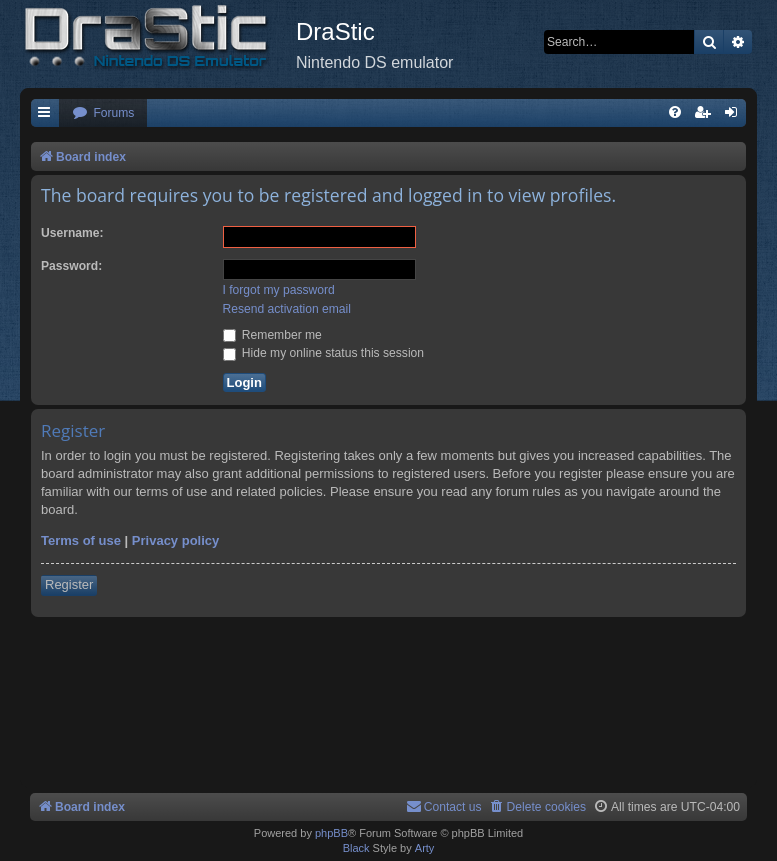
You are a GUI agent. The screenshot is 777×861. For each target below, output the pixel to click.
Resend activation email (287, 309)
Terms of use (81, 540)
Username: (72, 233)
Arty (425, 848)
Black (356, 848)
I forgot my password (279, 290)
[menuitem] (103, 113)
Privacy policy (175, 540)
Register (69, 584)
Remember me (272, 335)
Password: (71, 266)
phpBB (331, 833)
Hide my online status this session (324, 353)
